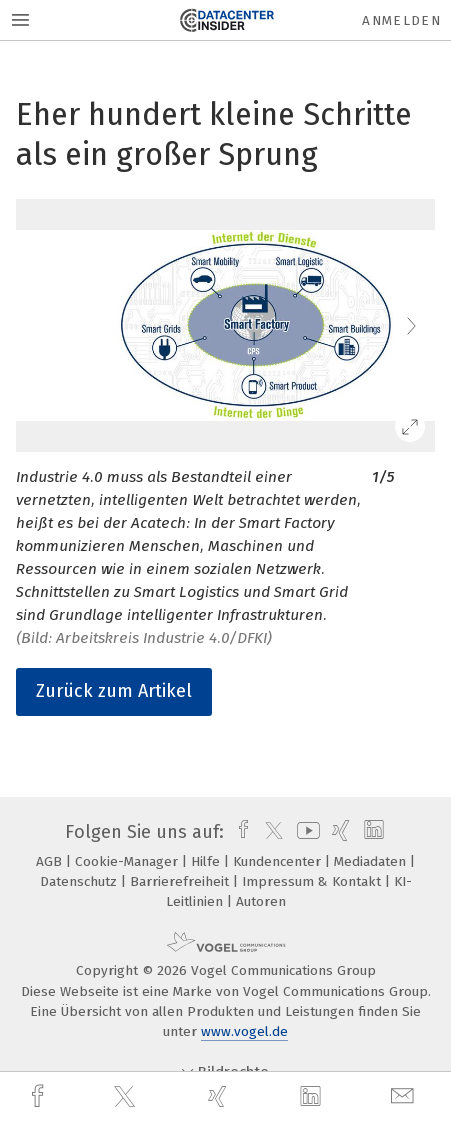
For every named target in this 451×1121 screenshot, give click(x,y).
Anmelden (401, 20)
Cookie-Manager (128, 861)
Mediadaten (372, 861)
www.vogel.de (244, 1031)
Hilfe (207, 861)
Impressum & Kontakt (313, 881)
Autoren (261, 901)
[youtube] (305, 832)
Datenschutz (80, 881)
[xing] (220, 1096)
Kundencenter (279, 861)
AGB (51, 861)
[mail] (405, 1096)
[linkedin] (313, 1097)
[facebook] (40, 1096)
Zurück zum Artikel (114, 691)
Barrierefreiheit (181, 881)
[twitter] (127, 1097)
